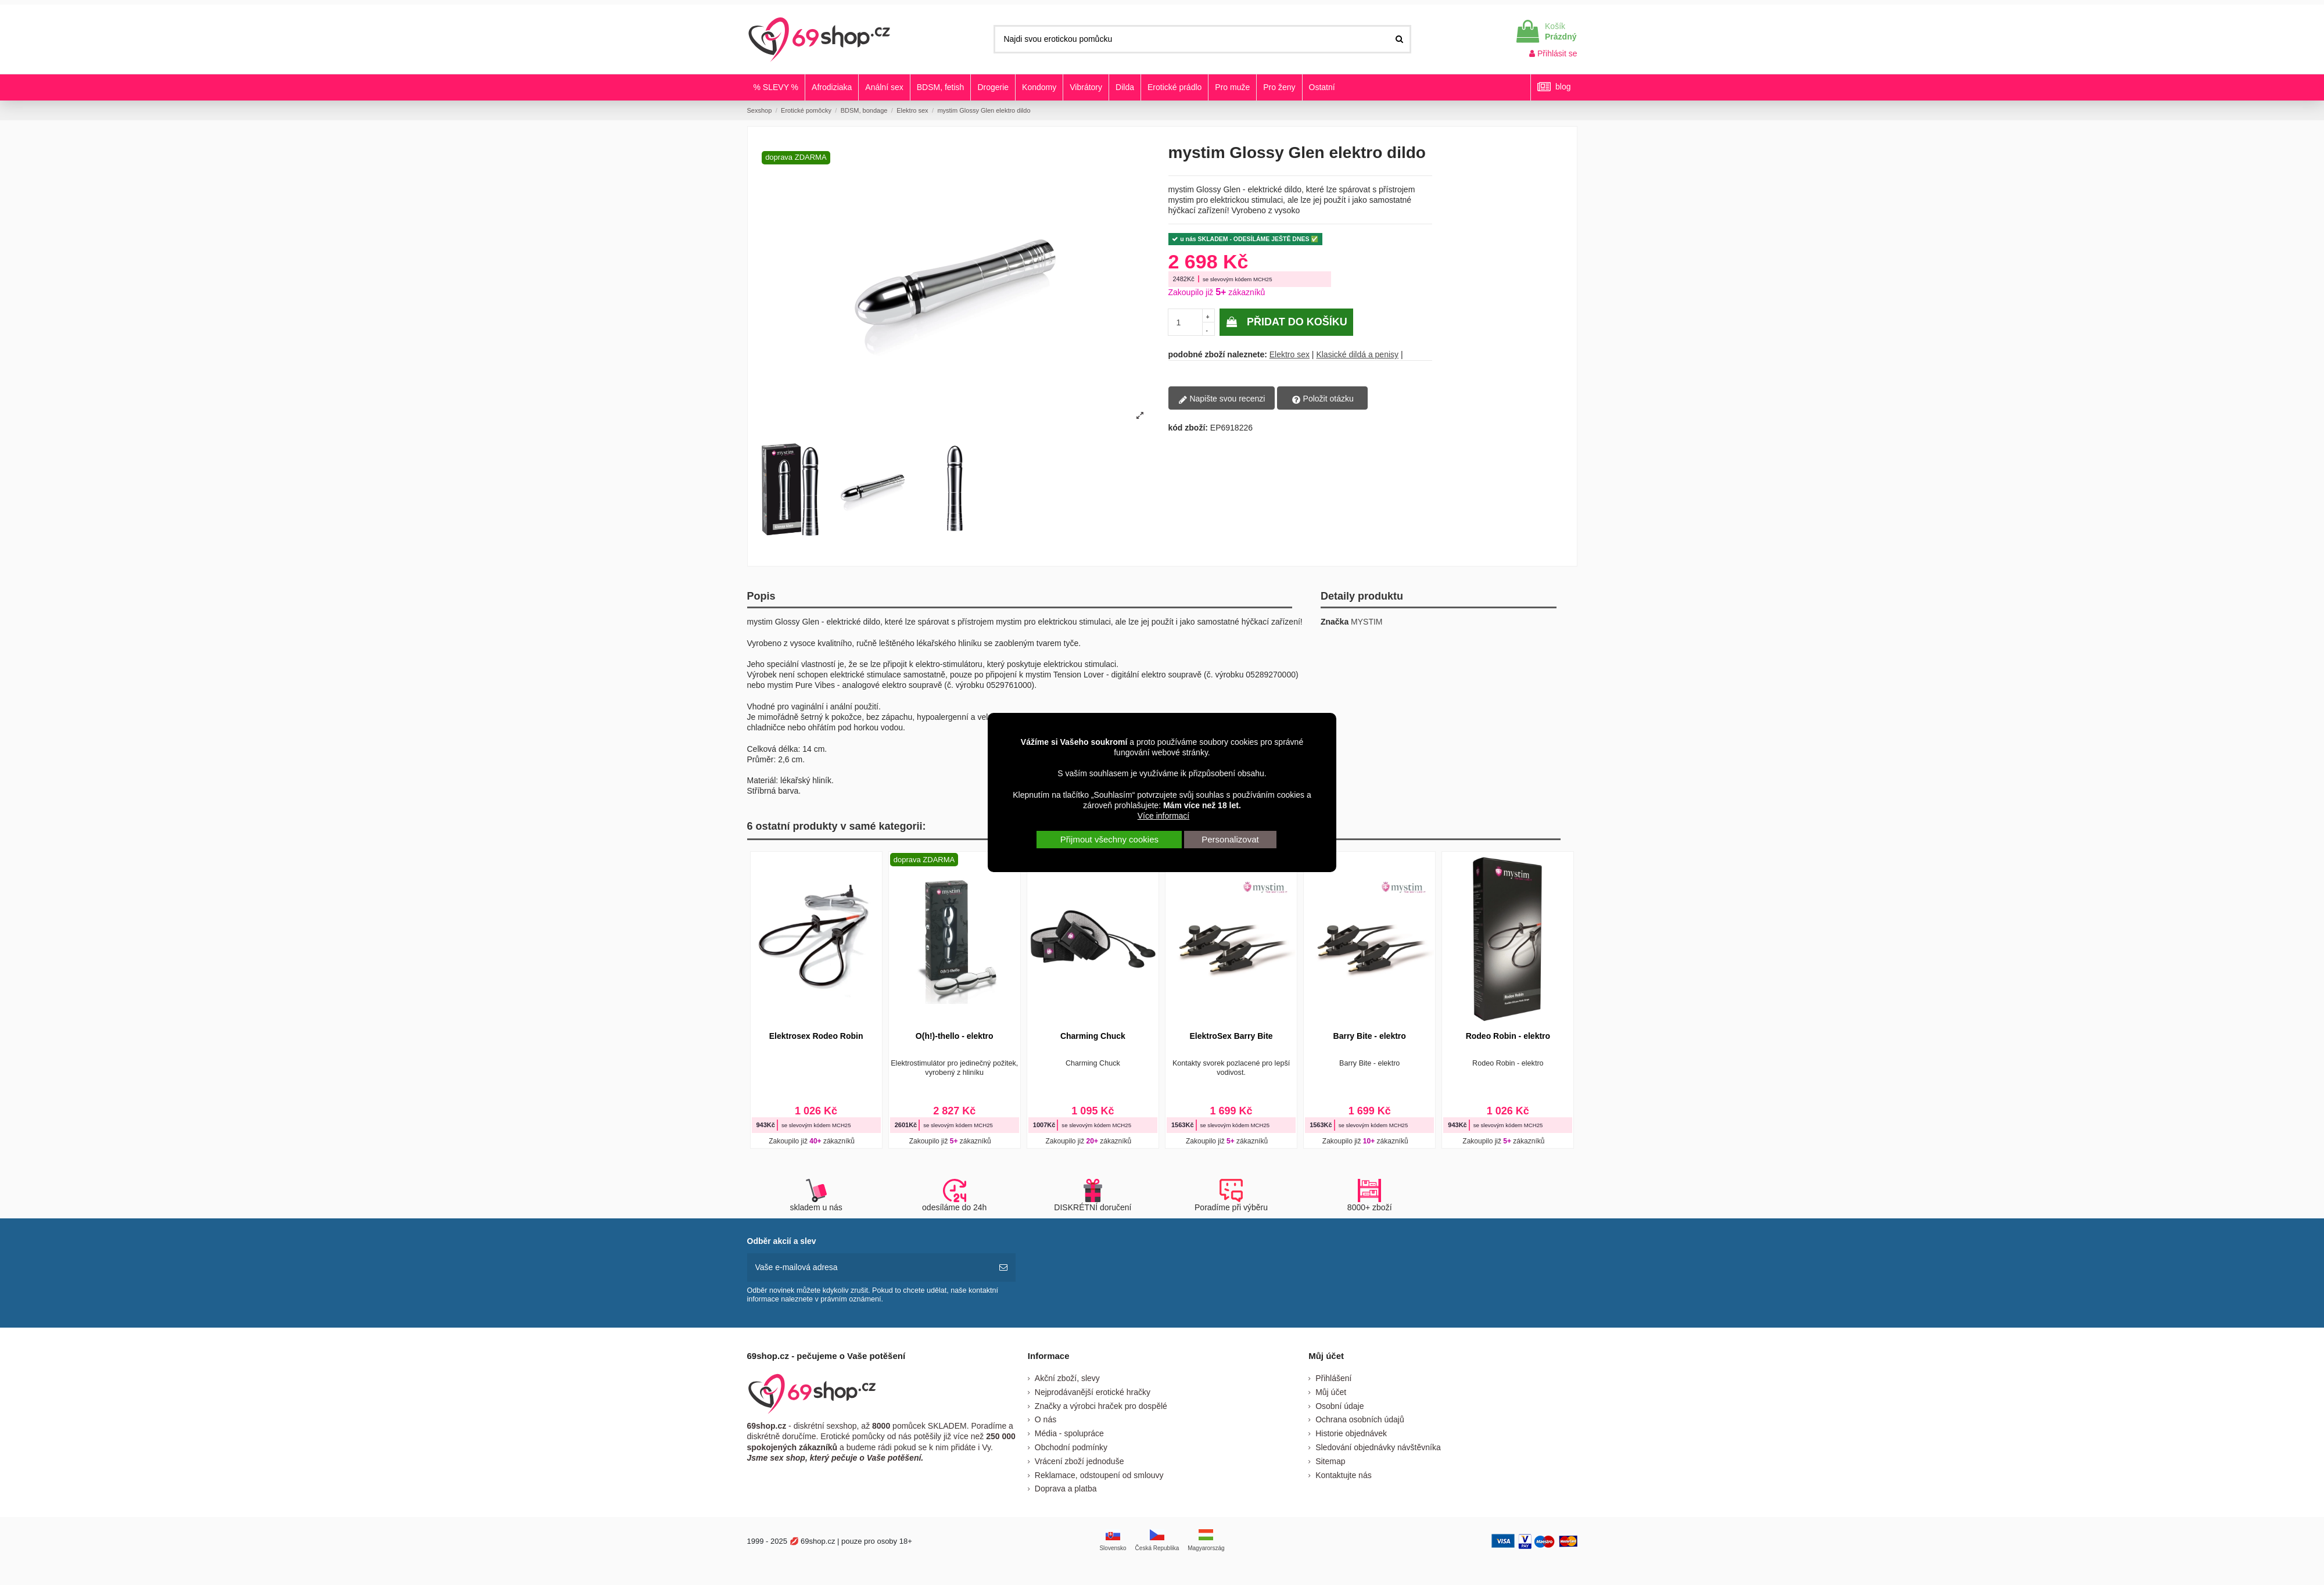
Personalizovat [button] (1230, 839)
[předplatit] (1003, 1267)
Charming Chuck (1092, 1036)
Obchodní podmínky (1071, 1447)
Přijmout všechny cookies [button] (1109, 839)
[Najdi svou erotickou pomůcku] (1399, 39)
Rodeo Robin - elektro (1508, 1036)
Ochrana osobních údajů (1359, 1419)
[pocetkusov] (1185, 322)
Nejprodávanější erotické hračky (1092, 1392)
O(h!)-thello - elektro (955, 1036)
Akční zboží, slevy (1067, 1378)
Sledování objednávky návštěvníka (1378, 1447)
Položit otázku (1323, 399)
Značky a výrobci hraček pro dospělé (1101, 1406)
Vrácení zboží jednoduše (1079, 1461)
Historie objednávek (1351, 1433)
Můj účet (1330, 1392)
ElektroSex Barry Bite (1230, 1036)
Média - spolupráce (1069, 1433)
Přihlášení (1333, 1378)
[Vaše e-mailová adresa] (869, 1267)
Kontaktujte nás (1343, 1475)
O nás (1045, 1419)
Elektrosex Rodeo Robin (816, 1036)
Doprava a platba (1066, 1488)
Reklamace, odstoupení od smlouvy (1099, 1475)
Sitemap (1330, 1461)
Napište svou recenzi (1221, 399)
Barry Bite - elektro (1369, 1036)
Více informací (1163, 815)
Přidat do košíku (1286, 322)
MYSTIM (1366, 621)
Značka (1335, 621)
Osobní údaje (1339, 1406)
